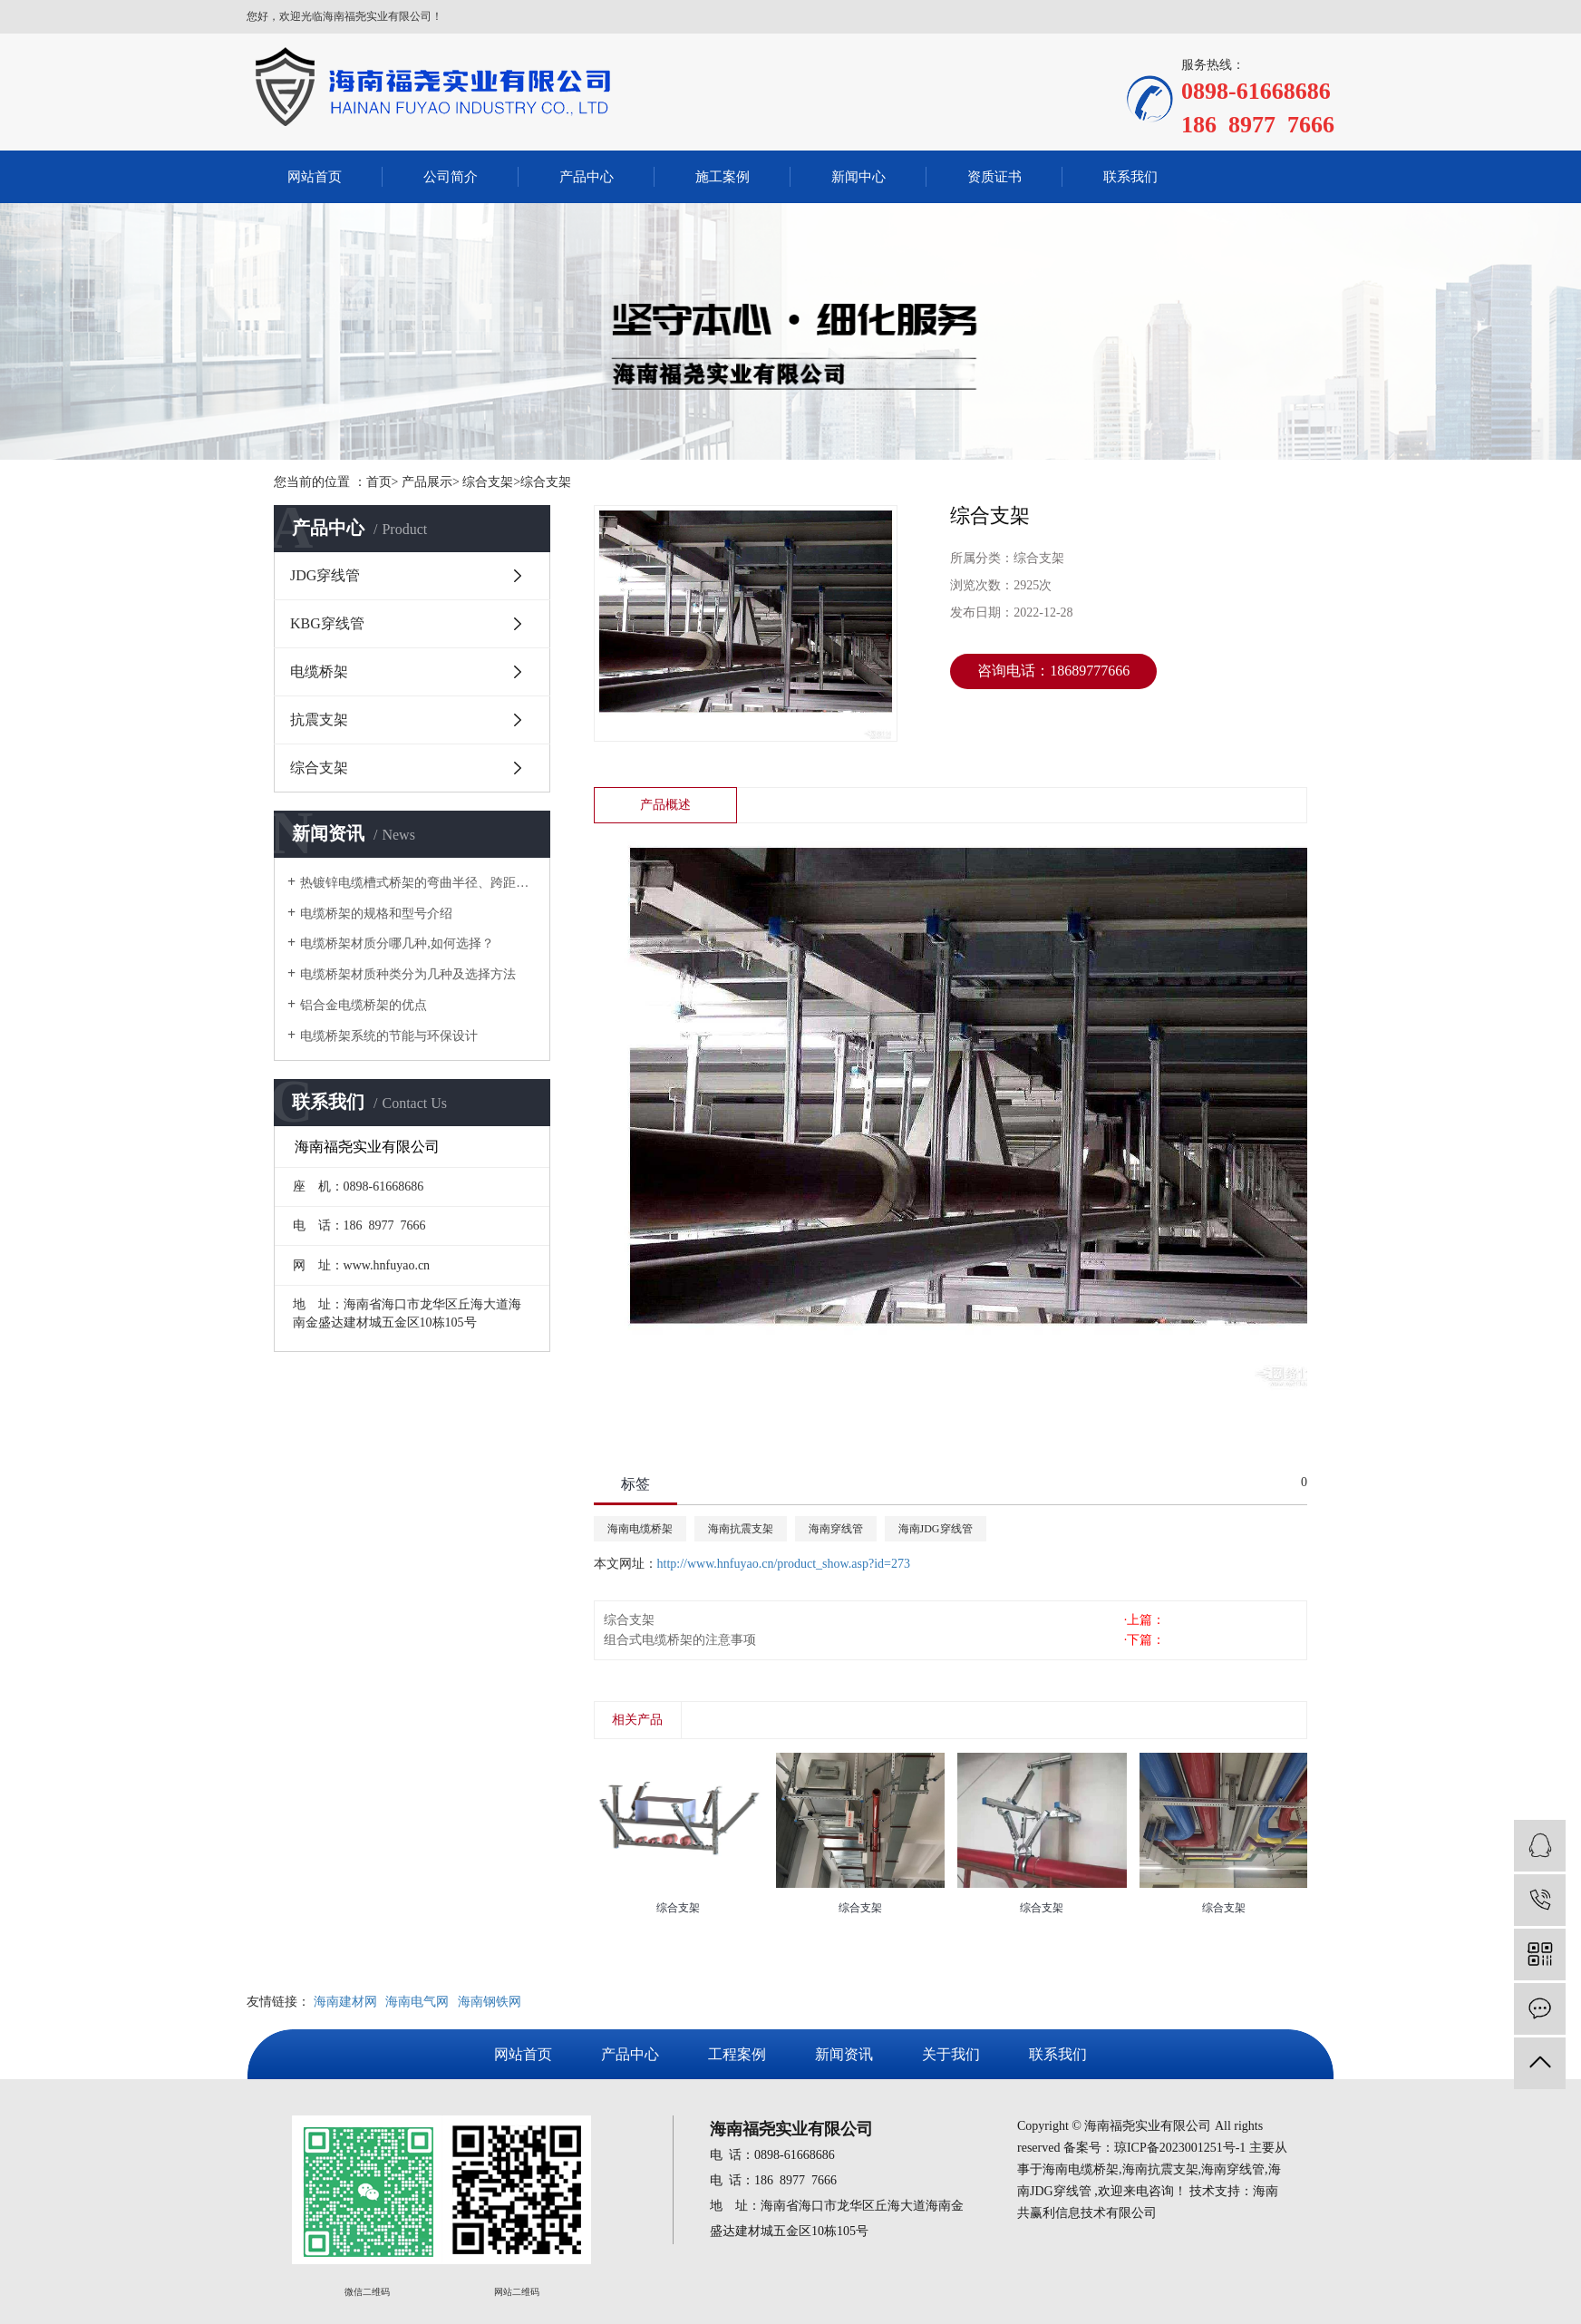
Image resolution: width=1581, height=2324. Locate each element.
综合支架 (319, 767)
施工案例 (722, 177)
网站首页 (314, 177)
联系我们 (1130, 177)
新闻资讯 (844, 2054)
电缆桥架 (319, 671)
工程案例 (737, 2054)
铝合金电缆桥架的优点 (363, 1005)
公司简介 (450, 177)
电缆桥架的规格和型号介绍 (376, 913)
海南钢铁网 (489, 2001)
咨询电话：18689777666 (1053, 670)
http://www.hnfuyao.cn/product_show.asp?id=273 (783, 1563)
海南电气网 (417, 2001)
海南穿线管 (836, 1528)
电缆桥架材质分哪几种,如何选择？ (397, 943)
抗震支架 (319, 719)
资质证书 (994, 177)
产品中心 (586, 177)
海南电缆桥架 (640, 1528)
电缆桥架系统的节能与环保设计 (389, 1036)
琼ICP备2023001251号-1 (1180, 2147)
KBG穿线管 (327, 623)
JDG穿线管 (325, 575)
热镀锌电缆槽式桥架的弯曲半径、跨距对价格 (418, 883)
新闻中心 (858, 177)
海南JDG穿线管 (935, 1528)
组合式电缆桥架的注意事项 (680, 1640)
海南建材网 (345, 2001)
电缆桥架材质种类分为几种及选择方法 (408, 974)
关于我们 (951, 2054)
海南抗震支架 (740, 1528)
